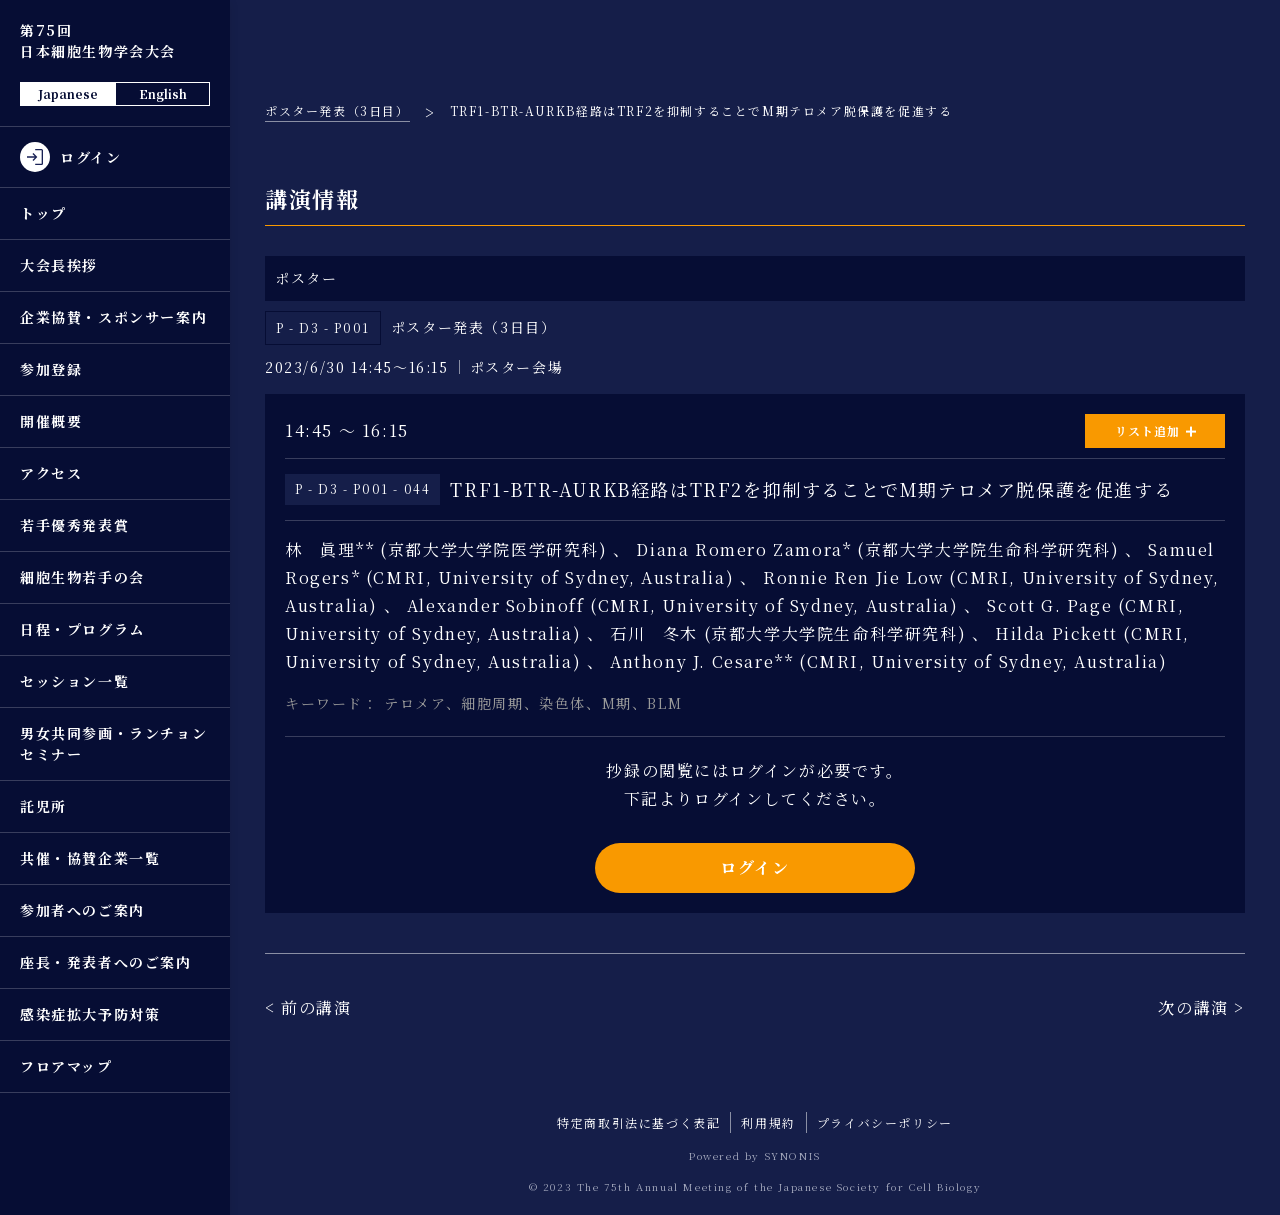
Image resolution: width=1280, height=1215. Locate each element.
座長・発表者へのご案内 (106, 962)
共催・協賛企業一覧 (90, 858)
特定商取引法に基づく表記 (638, 1122)
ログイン (754, 867)
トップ (43, 213)
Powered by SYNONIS (755, 1155)
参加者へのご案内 (82, 910)
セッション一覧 (74, 681)
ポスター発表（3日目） (337, 110)
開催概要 (51, 421)
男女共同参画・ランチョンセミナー (113, 743)
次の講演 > (1201, 1007)
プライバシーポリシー (885, 1122)
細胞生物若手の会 (82, 577)
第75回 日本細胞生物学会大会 (98, 40)
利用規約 (768, 1122)
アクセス (51, 473)
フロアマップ (66, 1066)
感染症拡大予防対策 (90, 1014)
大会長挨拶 (59, 265)
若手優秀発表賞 (74, 525)
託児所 (43, 806)
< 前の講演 (308, 1007)
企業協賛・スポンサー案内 (113, 317)
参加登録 (51, 369)
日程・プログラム (82, 629)
